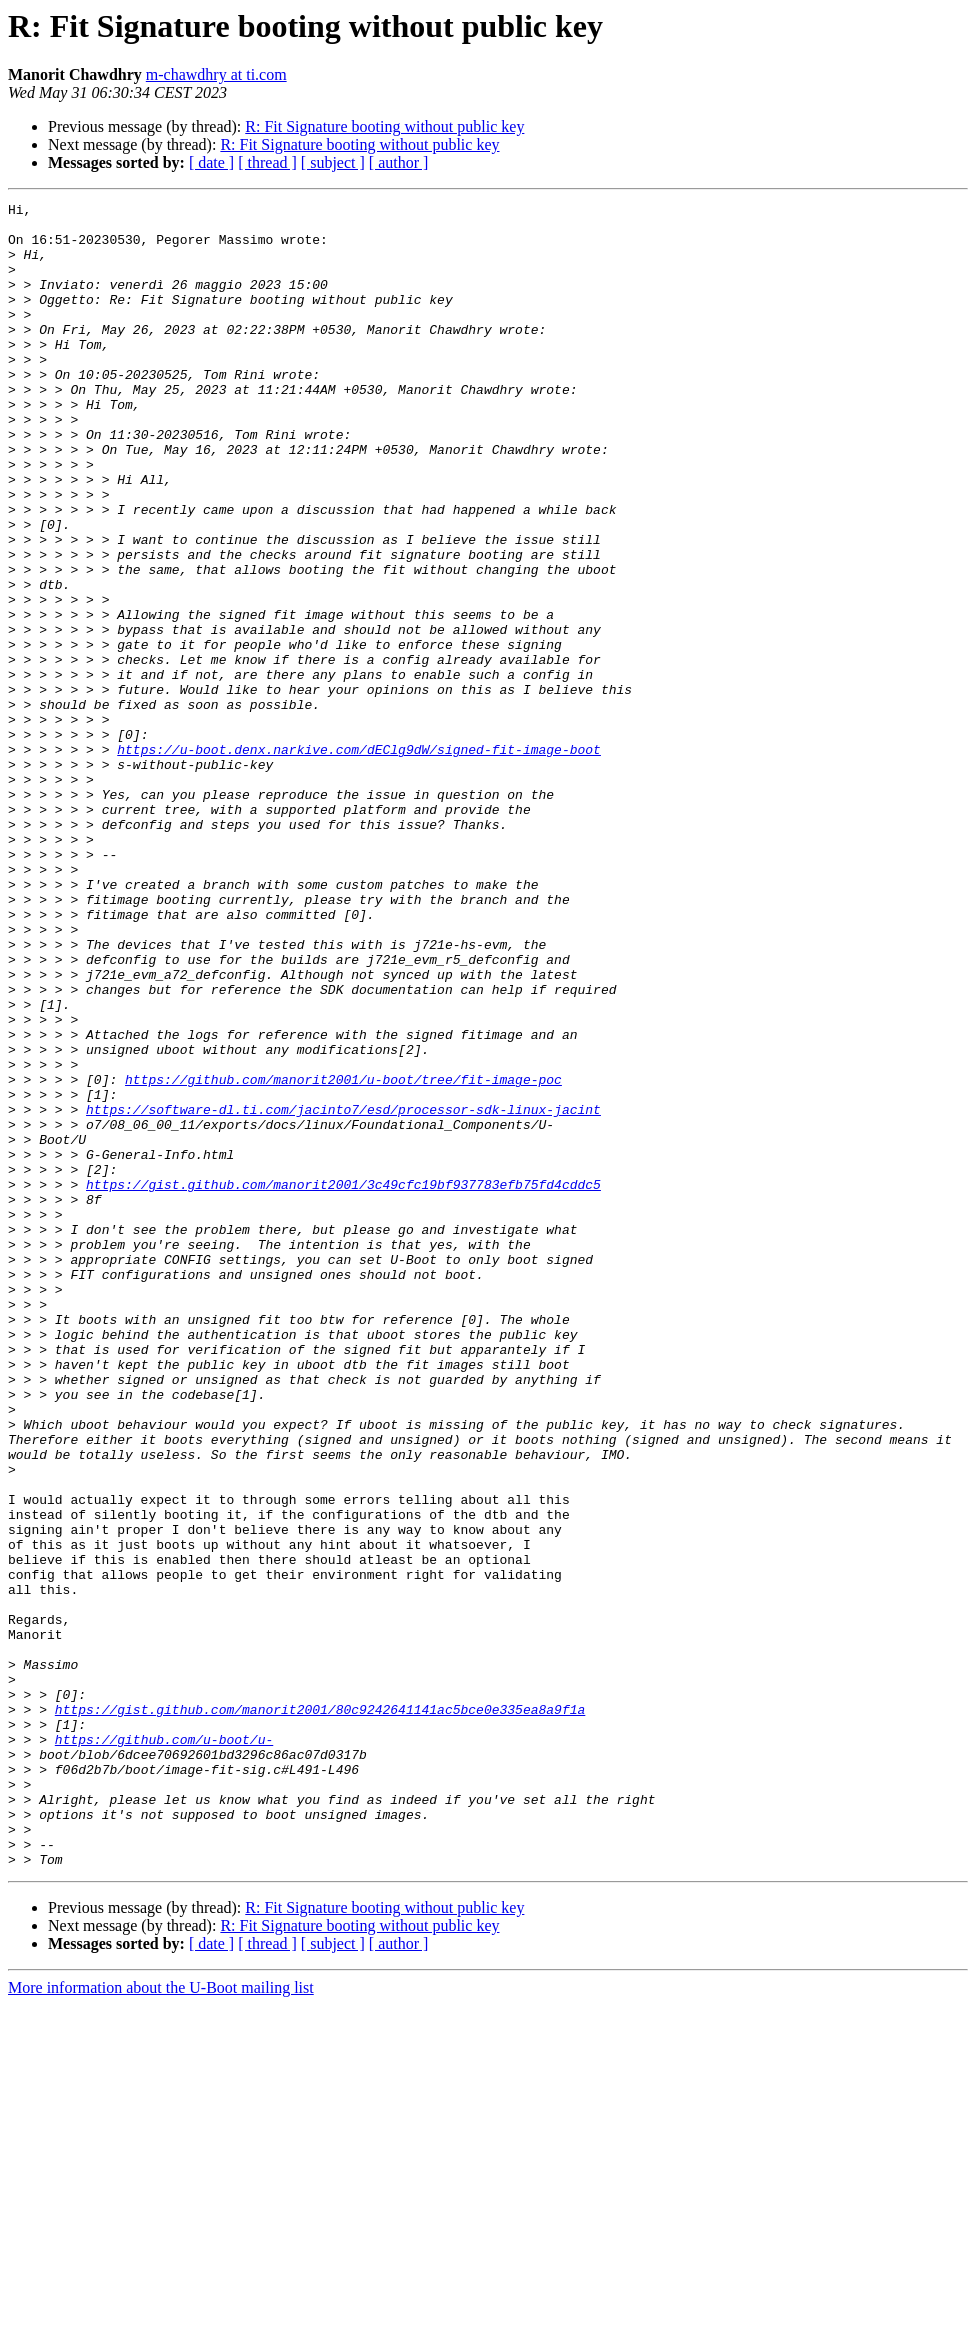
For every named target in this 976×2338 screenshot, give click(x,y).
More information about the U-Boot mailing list (161, 2320)
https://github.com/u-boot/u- (164, 2048)
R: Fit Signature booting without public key (384, 126)
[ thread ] (267, 162)
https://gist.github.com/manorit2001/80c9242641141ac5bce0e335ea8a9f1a (320, 2012)
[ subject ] (333, 162)
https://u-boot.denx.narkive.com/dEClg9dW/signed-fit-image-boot (359, 860)
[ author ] (399, 162)
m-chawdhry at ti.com (216, 74)
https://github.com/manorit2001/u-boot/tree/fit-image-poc (343, 1256)
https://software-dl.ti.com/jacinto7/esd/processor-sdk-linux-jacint (343, 1292)
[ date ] (211, 162)
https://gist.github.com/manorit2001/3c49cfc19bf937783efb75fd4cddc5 (343, 1382)
